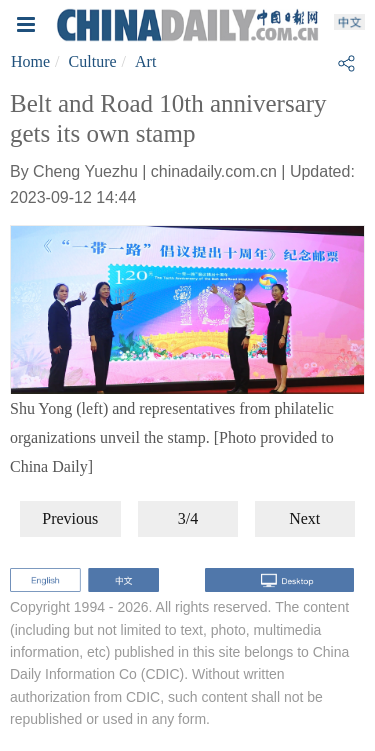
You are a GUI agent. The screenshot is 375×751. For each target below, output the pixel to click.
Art (145, 61)
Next (304, 518)
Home (30, 61)
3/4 (188, 518)
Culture (93, 61)
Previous (70, 518)
